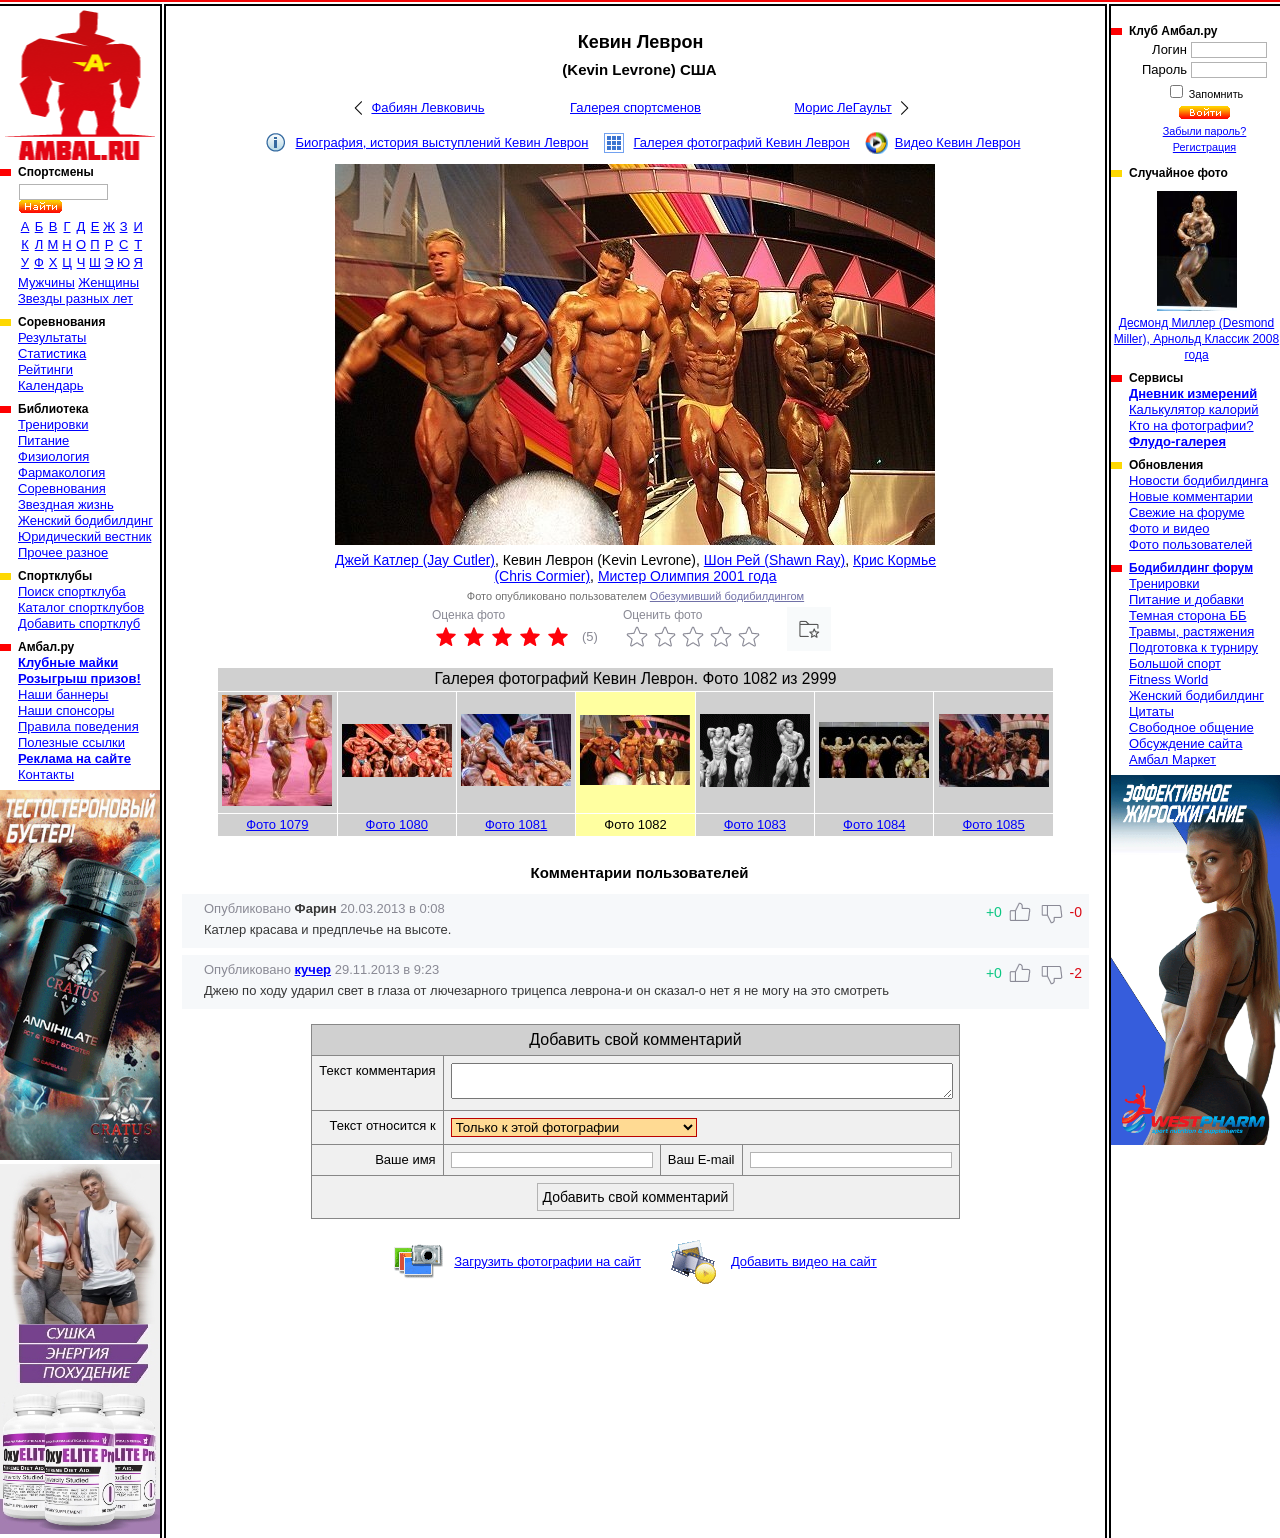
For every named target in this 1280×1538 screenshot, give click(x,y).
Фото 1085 (993, 824)
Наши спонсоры (66, 710)
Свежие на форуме (1187, 512)
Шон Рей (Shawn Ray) (774, 560)
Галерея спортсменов (635, 107)
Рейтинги (45, 369)
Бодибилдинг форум (1191, 568)
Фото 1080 (397, 824)
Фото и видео (1169, 528)
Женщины (108, 282)
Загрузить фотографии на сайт (547, 1267)
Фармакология (61, 472)
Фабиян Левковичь (427, 107)
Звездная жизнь (66, 504)
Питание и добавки (1186, 599)
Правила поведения (78, 726)
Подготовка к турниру (1193, 647)
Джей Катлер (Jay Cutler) (415, 560)
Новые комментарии (1191, 496)
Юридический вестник (84, 536)
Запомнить (1215, 94)
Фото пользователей (1190, 544)
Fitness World (1168, 679)
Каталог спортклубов (81, 607)
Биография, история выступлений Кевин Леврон (442, 142)
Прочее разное (63, 552)
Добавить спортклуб (79, 623)
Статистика (52, 353)
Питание (43, 440)
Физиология (53, 456)
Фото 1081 (516, 824)
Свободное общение (1191, 727)
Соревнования (62, 488)
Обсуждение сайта (1185, 743)
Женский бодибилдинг (85, 520)
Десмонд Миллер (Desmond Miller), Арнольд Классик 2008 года (1196, 276)
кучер (313, 969)
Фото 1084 (874, 824)
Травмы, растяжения (1191, 631)
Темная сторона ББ (1188, 615)
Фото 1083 (755, 824)
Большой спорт (1175, 663)
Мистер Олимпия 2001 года (687, 576)
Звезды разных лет (75, 298)
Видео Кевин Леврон (958, 142)
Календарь (51, 385)
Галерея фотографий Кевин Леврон (742, 142)
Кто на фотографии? (1191, 425)
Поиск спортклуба (72, 591)
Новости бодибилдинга (1198, 480)
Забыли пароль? (1205, 131)
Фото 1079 (277, 824)
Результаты (52, 337)
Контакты (46, 774)
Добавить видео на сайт (804, 1267)
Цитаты (1151, 711)
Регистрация (1204, 147)
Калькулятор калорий (1194, 409)
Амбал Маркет (1172, 759)
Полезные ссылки (71, 742)
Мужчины (46, 282)
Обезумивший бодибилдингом (727, 596)
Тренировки (53, 424)
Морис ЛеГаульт (842, 107)
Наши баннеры (63, 694)
